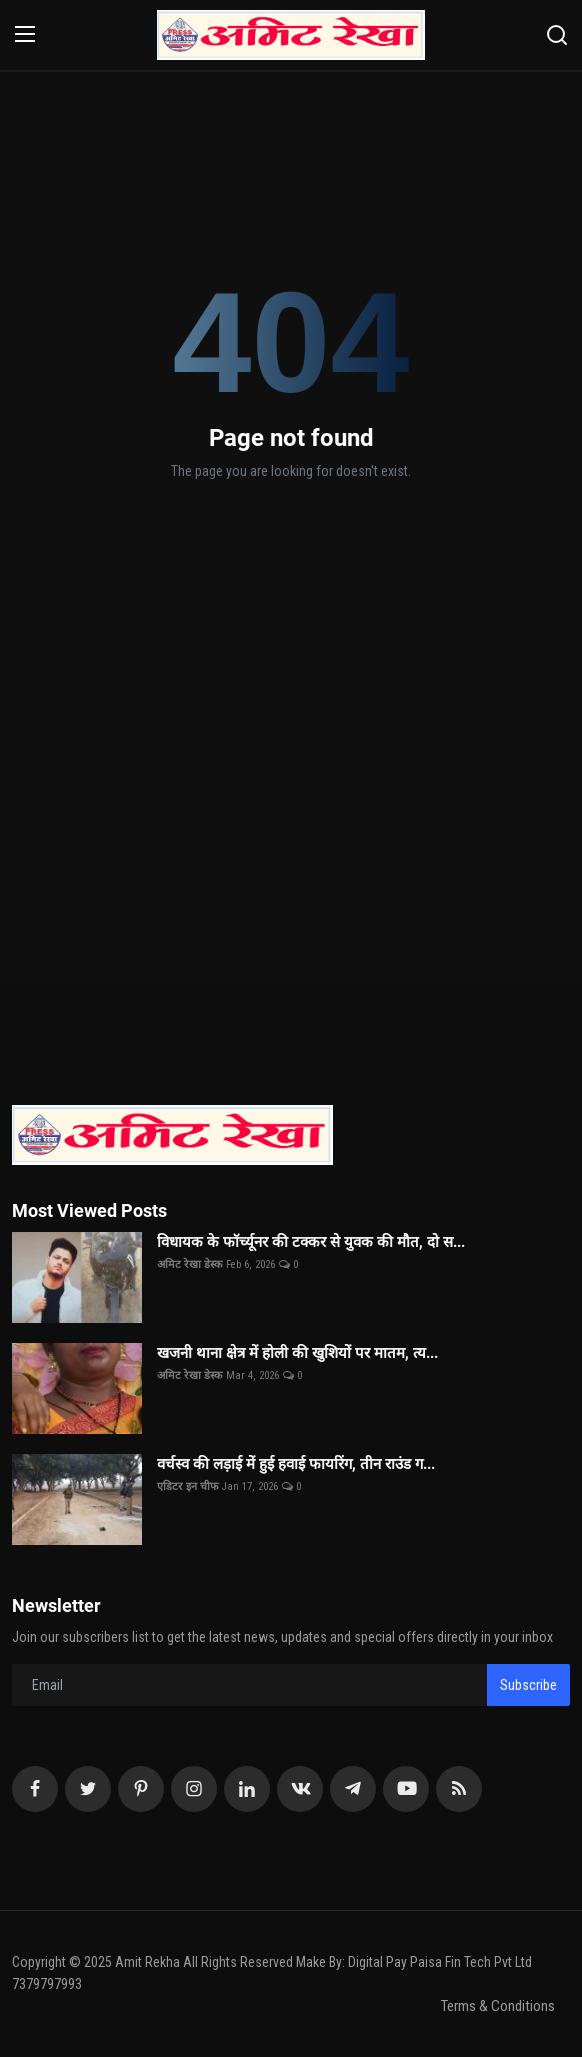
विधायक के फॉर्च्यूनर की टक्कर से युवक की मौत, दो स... (311, 1242)
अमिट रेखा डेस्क (189, 1264)
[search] (557, 35)
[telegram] (353, 1789)
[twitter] (88, 1789)
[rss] (459, 1789)
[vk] (300, 1789)
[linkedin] (247, 1789)
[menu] (25, 35)
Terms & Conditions (498, 2006)
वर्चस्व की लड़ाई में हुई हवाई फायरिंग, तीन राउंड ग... (296, 1464)
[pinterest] (141, 1789)
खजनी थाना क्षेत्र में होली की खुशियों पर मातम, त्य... (297, 1353)
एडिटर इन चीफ (187, 1486)
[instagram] (194, 1789)
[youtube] (406, 1789)
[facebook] (35, 1789)
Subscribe (528, 1685)
